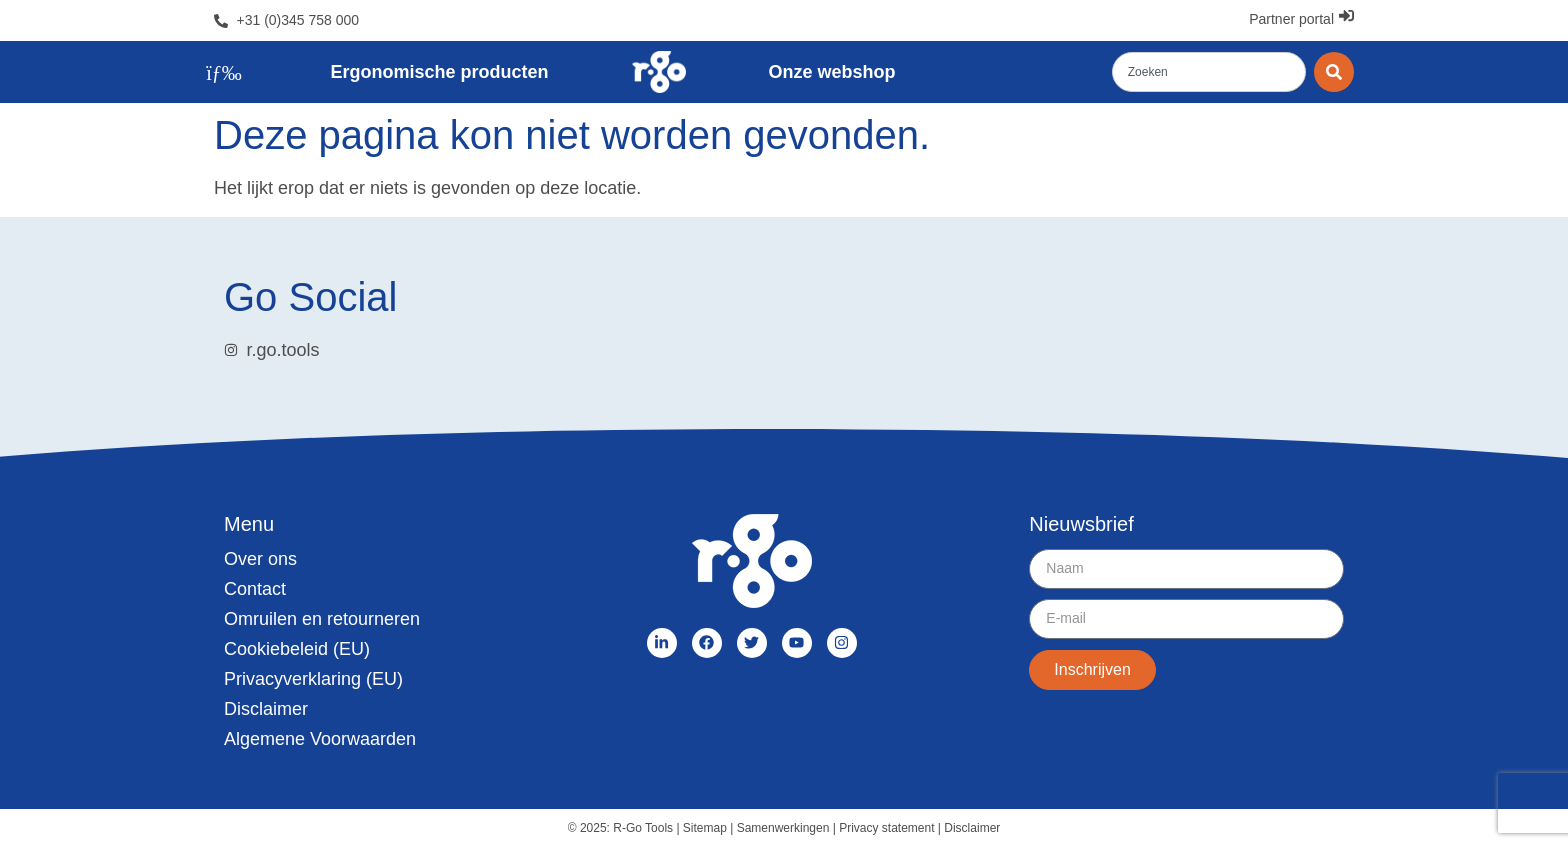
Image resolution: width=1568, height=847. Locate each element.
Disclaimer (266, 709)
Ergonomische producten (439, 72)
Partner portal (1291, 19)
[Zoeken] (1334, 72)
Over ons (260, 559)
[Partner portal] (1346, 15)
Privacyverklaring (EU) (313, 679)
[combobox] (1209, 72)
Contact (255, 589)
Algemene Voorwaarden (320, 739)
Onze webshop (832, 72)
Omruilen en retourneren (322, 619)
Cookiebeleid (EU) (297, 649)
